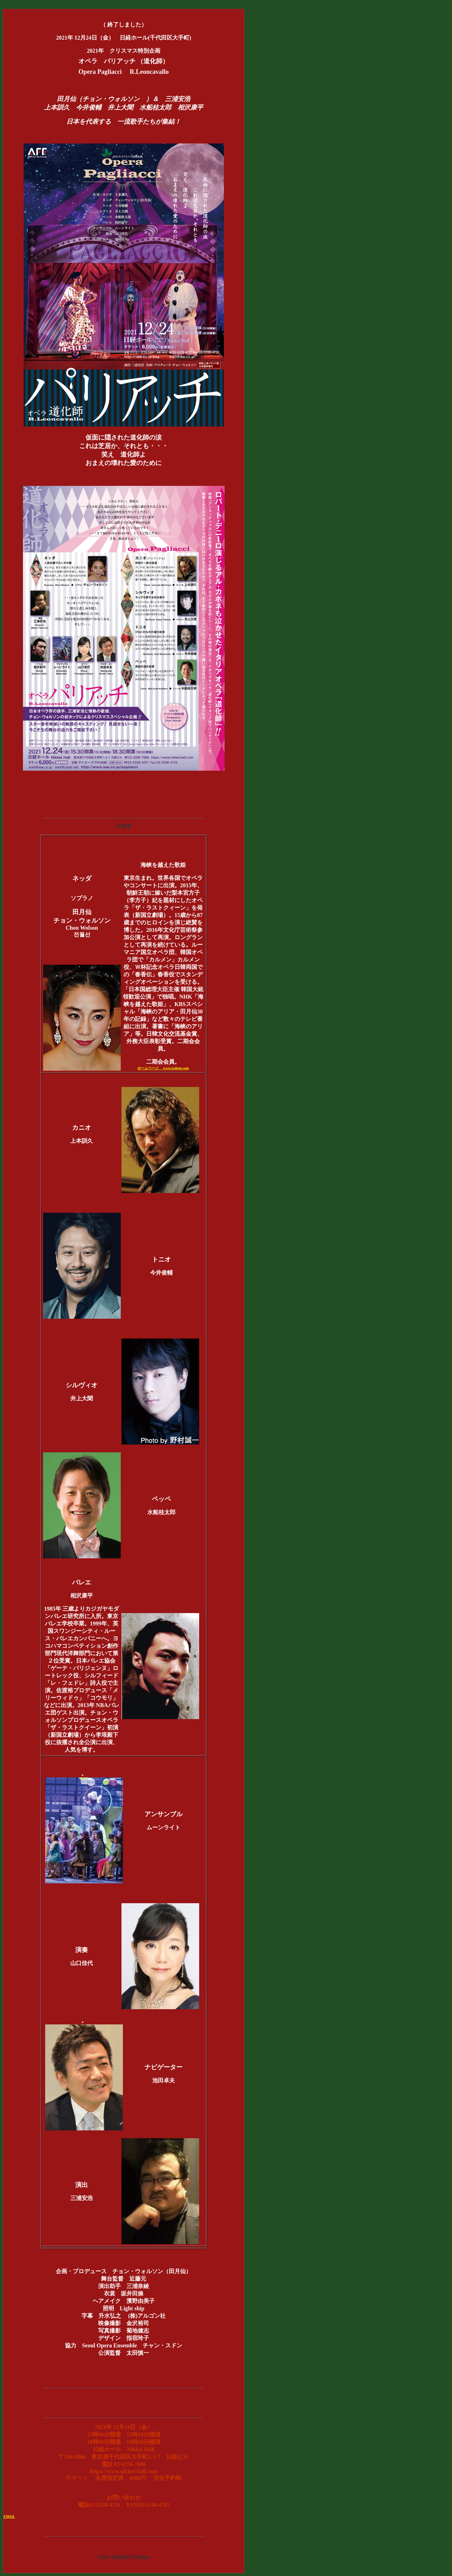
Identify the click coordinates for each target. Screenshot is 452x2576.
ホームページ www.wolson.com (163, 1068)
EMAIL (9, 2516)
